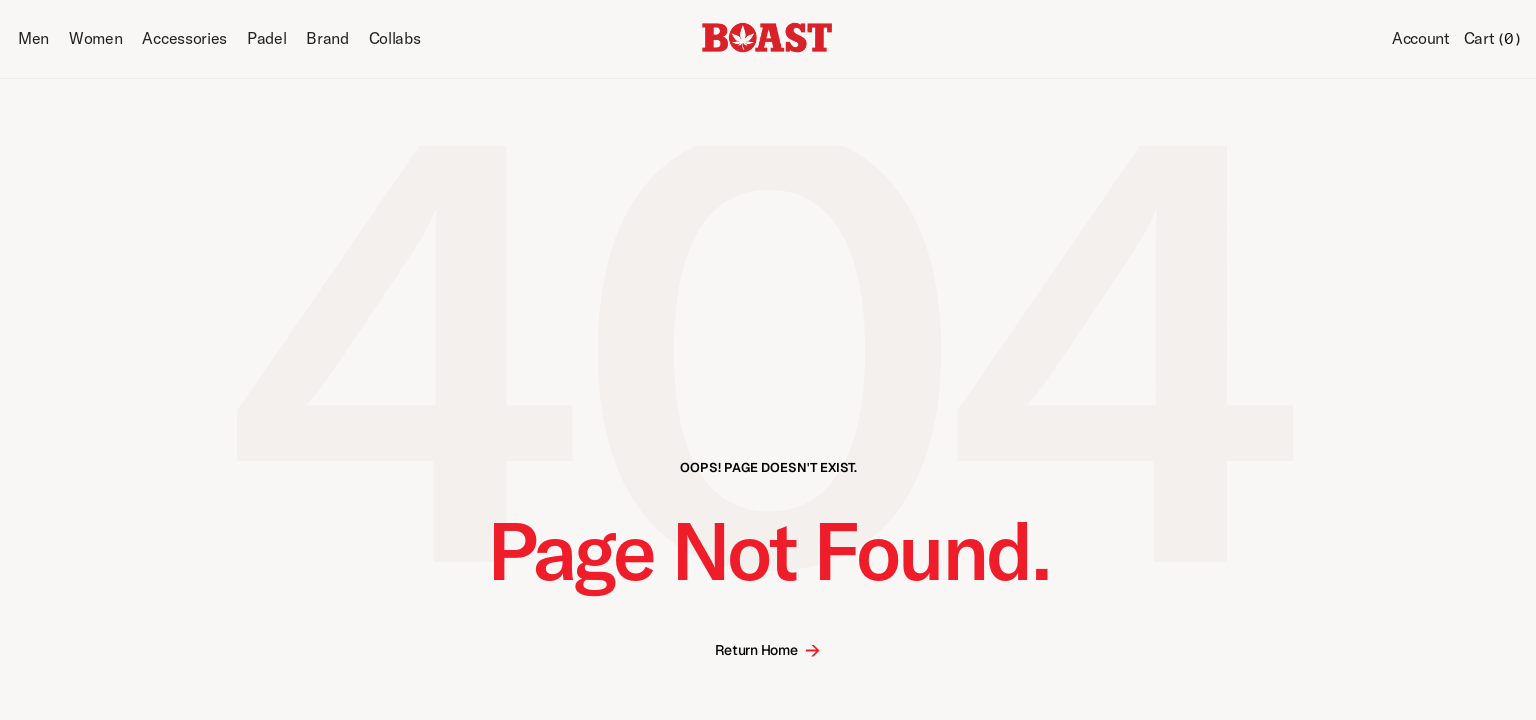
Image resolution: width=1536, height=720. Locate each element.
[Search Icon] (1361, 40)
